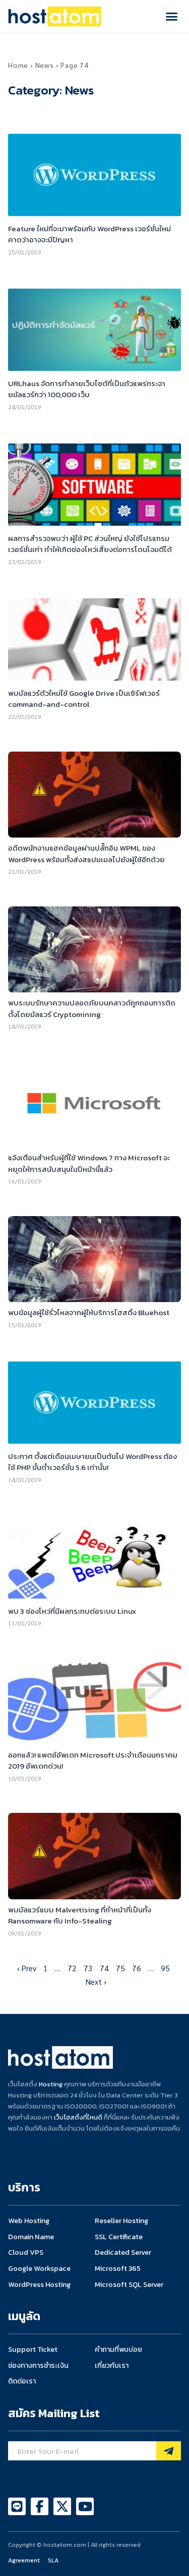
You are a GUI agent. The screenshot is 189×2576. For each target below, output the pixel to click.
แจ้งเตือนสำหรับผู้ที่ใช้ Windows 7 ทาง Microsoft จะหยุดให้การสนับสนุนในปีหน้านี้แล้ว (89, 1163)
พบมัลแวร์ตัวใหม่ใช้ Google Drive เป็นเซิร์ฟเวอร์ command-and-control (84, 698)
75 (120, 1968)
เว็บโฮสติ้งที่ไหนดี (78, 2117)
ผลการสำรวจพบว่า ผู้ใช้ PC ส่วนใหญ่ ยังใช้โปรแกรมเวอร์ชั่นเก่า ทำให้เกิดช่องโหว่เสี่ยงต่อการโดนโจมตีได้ (90, 544)
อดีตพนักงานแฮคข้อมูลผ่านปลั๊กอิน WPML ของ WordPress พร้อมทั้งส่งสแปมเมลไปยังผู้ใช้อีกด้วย (86, 853)
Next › (96, 1981)
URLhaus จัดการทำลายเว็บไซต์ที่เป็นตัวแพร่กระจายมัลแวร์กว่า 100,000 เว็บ (86, 389)
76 (136, 1968)
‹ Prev (26, 1968)
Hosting (50, 2084)
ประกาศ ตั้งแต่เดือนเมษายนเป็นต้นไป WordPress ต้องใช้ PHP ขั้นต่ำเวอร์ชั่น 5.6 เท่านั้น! (92, 1462)
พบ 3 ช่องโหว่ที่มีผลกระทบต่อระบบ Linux (72, 1611)
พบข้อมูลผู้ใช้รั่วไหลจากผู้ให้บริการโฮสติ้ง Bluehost (88, 1312)
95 (165, 1968)
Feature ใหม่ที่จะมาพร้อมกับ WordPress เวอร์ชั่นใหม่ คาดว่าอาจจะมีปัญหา (89, 234)
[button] (171, 16)
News (44, 64)
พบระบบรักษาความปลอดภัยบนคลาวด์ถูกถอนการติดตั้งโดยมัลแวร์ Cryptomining (91, 1008)
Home (18, 64)
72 (72, 1968)
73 (88, 1968)
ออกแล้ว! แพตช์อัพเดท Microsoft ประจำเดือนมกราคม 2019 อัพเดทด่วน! (92, 1760)
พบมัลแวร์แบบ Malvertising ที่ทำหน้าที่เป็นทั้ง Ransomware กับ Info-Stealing (79, 1915)
